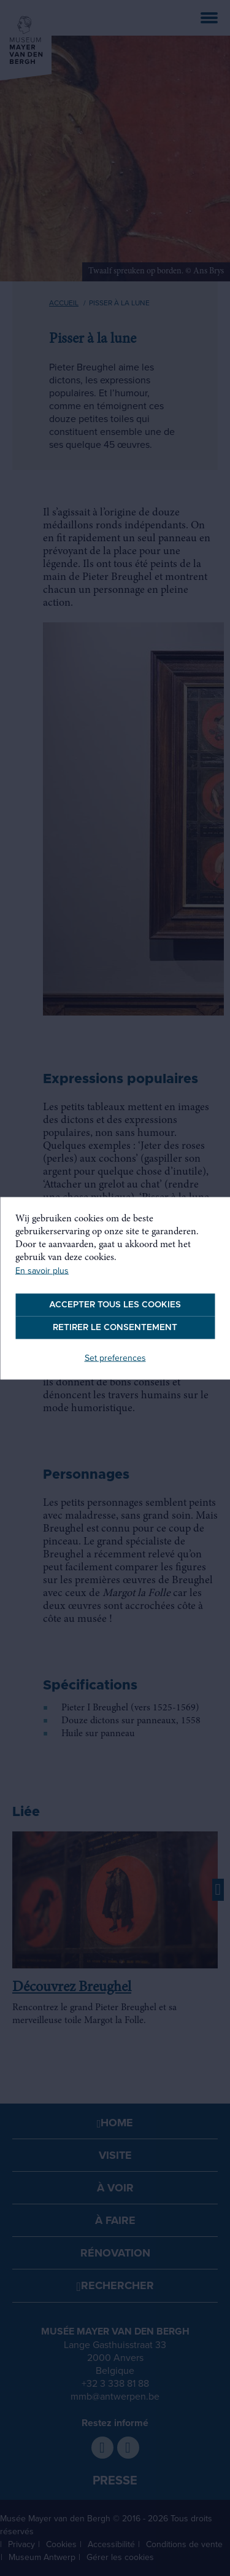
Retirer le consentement (115, 1327)
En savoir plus (42, 1270)
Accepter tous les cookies (115, 1304)
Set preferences (115, 1357)
